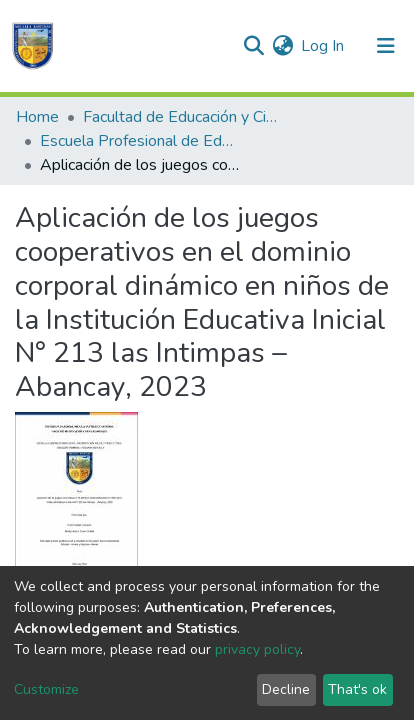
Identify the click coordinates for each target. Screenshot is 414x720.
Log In (323, 46)
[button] (282, 46)
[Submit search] (253, 46)
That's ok (357, 689)
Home (37, 117)
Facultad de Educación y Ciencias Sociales (183, 117)
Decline (286, 689)
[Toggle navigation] (386, 46)
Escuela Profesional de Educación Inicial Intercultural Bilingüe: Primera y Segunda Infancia (140, 141)
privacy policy (257, 649)
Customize (46, 689)
